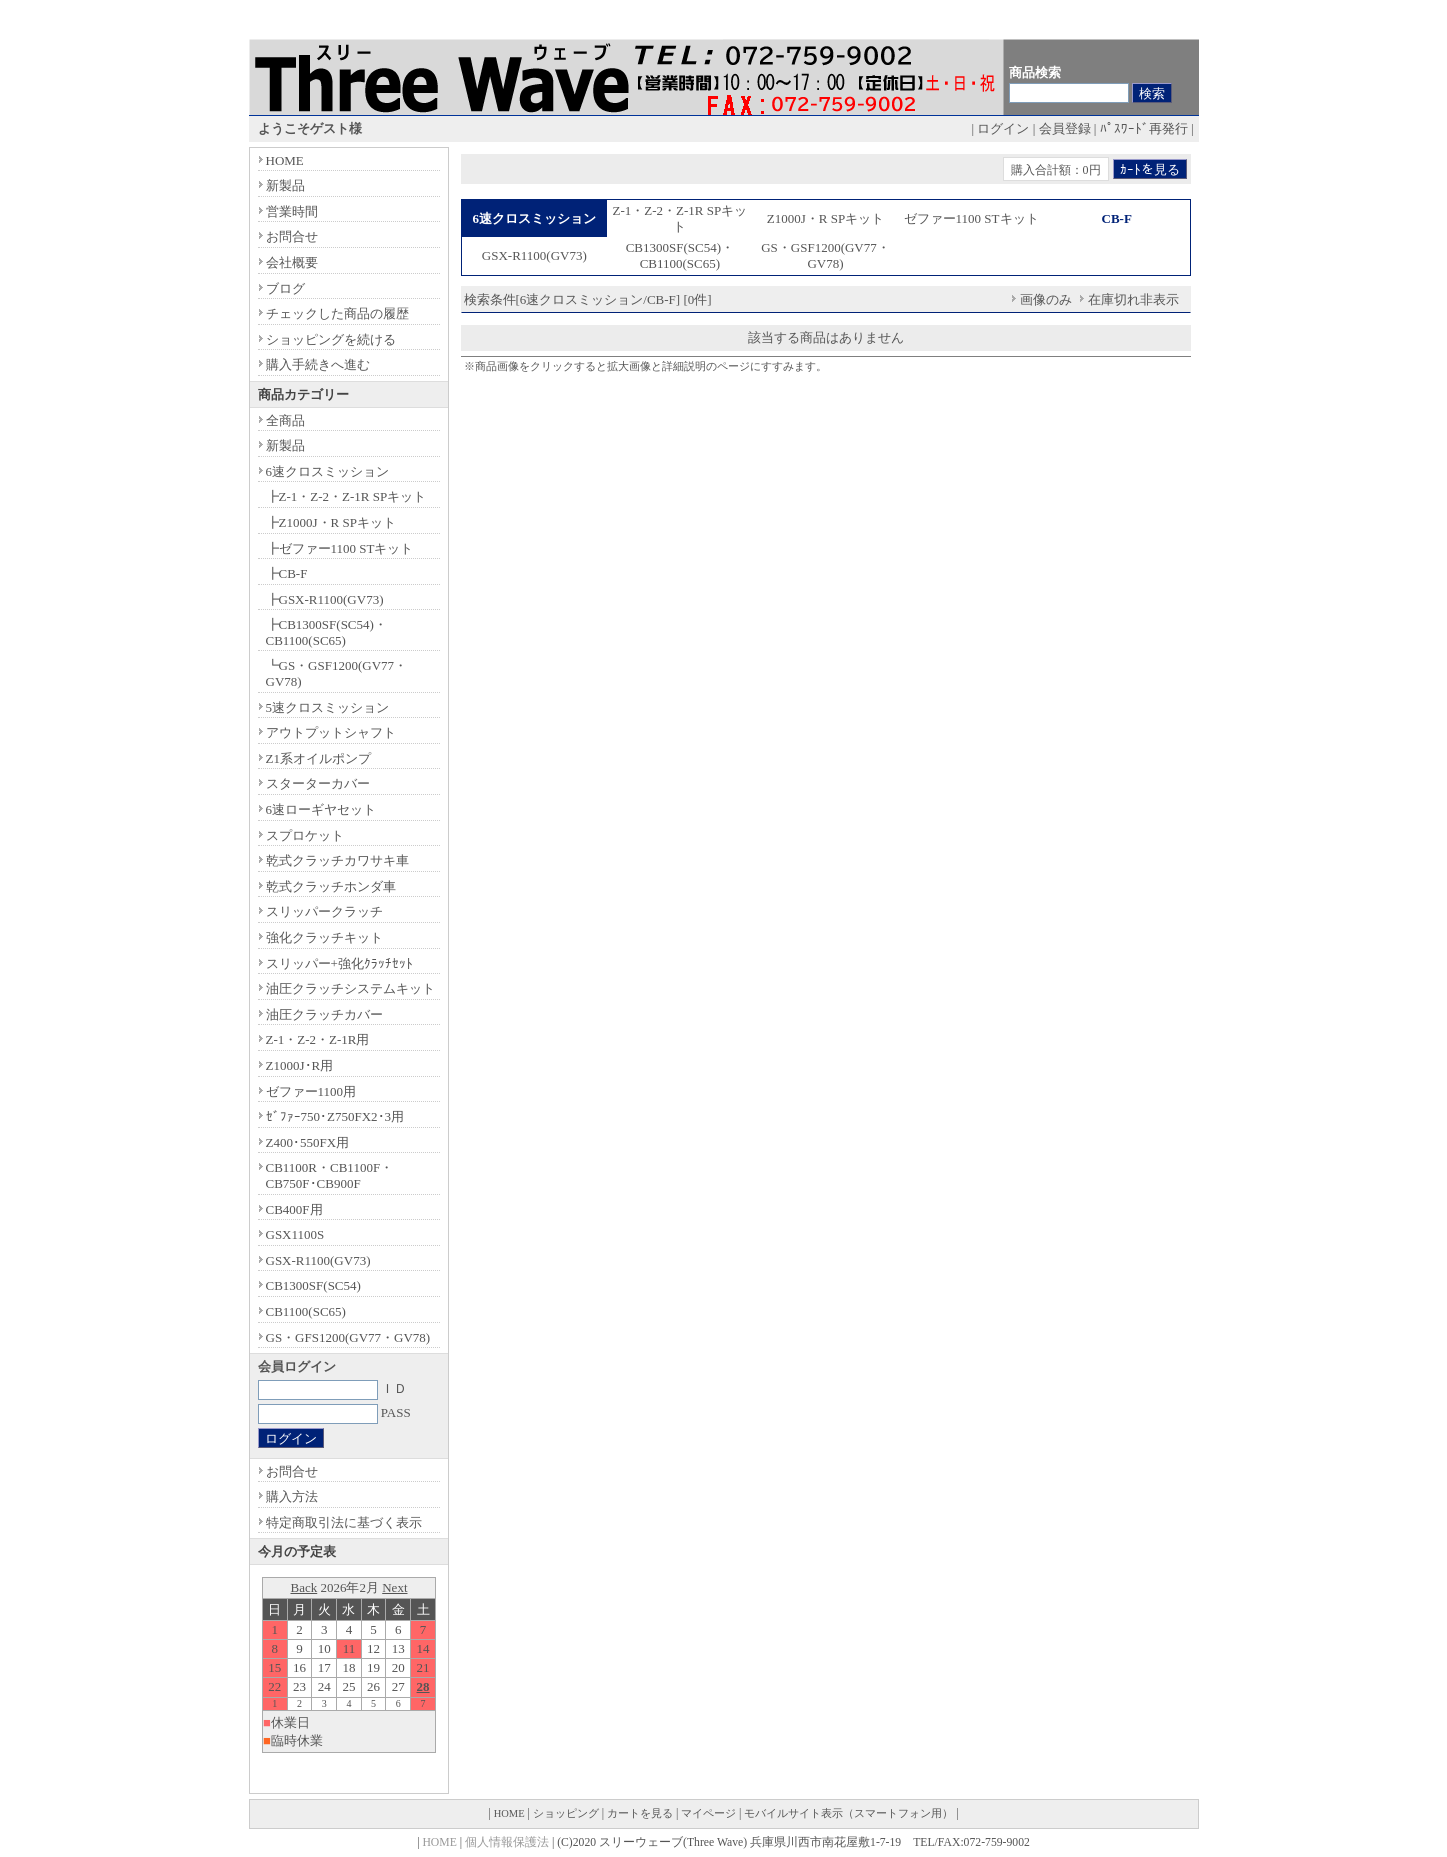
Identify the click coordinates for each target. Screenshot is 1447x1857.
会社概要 (292, 262)
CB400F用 (294, 1209)
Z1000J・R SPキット (825, 218)
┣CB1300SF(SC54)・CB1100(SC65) (326, 632)
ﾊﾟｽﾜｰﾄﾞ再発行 (1144, 128)
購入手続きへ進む (318, 364)
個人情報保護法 (507, 1842)
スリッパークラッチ (324, 911)
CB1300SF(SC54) (313, 1285)
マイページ (708, 1813)
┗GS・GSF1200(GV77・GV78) (337, 673)
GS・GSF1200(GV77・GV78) (825, 255)
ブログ (285, 288)
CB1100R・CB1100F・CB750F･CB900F (330, 1175)
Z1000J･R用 (300, 1065)
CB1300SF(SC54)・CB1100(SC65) (680, 255)
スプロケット (305, 835)
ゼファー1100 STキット (971, 218)
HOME (285, 160)
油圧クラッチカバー (324, 1014)
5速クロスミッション (328, 707)
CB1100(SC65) (306, 1311)
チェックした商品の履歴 (337, 313)
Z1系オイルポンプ (318, 758)
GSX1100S (295, 1234)
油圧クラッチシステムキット (350, 988)
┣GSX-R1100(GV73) (325, 599)
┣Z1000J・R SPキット (331, 522)
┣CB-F (287, 573)
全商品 (285, 420)
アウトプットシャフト (331, 732)
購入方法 (292, 1496)
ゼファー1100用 (311, 1091)
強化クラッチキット (324, 937)
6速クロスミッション (328, 471)
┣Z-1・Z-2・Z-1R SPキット (346, 496)
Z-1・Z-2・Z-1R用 (318, 1039)
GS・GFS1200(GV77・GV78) (348, 1337)
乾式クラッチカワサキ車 (337, 860)
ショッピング (566, 1813)
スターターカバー (318, 783)
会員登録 (1065, 128)
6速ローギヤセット (321, 809)
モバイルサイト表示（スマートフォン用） (848, 1813)
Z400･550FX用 (308, 1142)
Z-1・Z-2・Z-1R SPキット (680, 218)
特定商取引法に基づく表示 (344, 1522)
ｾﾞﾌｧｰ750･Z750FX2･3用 (335, 1116)
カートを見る (640, 1813)
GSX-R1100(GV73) (534, 255)
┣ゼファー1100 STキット (340, 548)
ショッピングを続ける (331, 339)
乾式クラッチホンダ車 (331, 886)
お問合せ (292, 236)
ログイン (1003, 128)
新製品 (285, 185)
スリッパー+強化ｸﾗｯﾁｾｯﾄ (339, 963)
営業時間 (292, 211)
